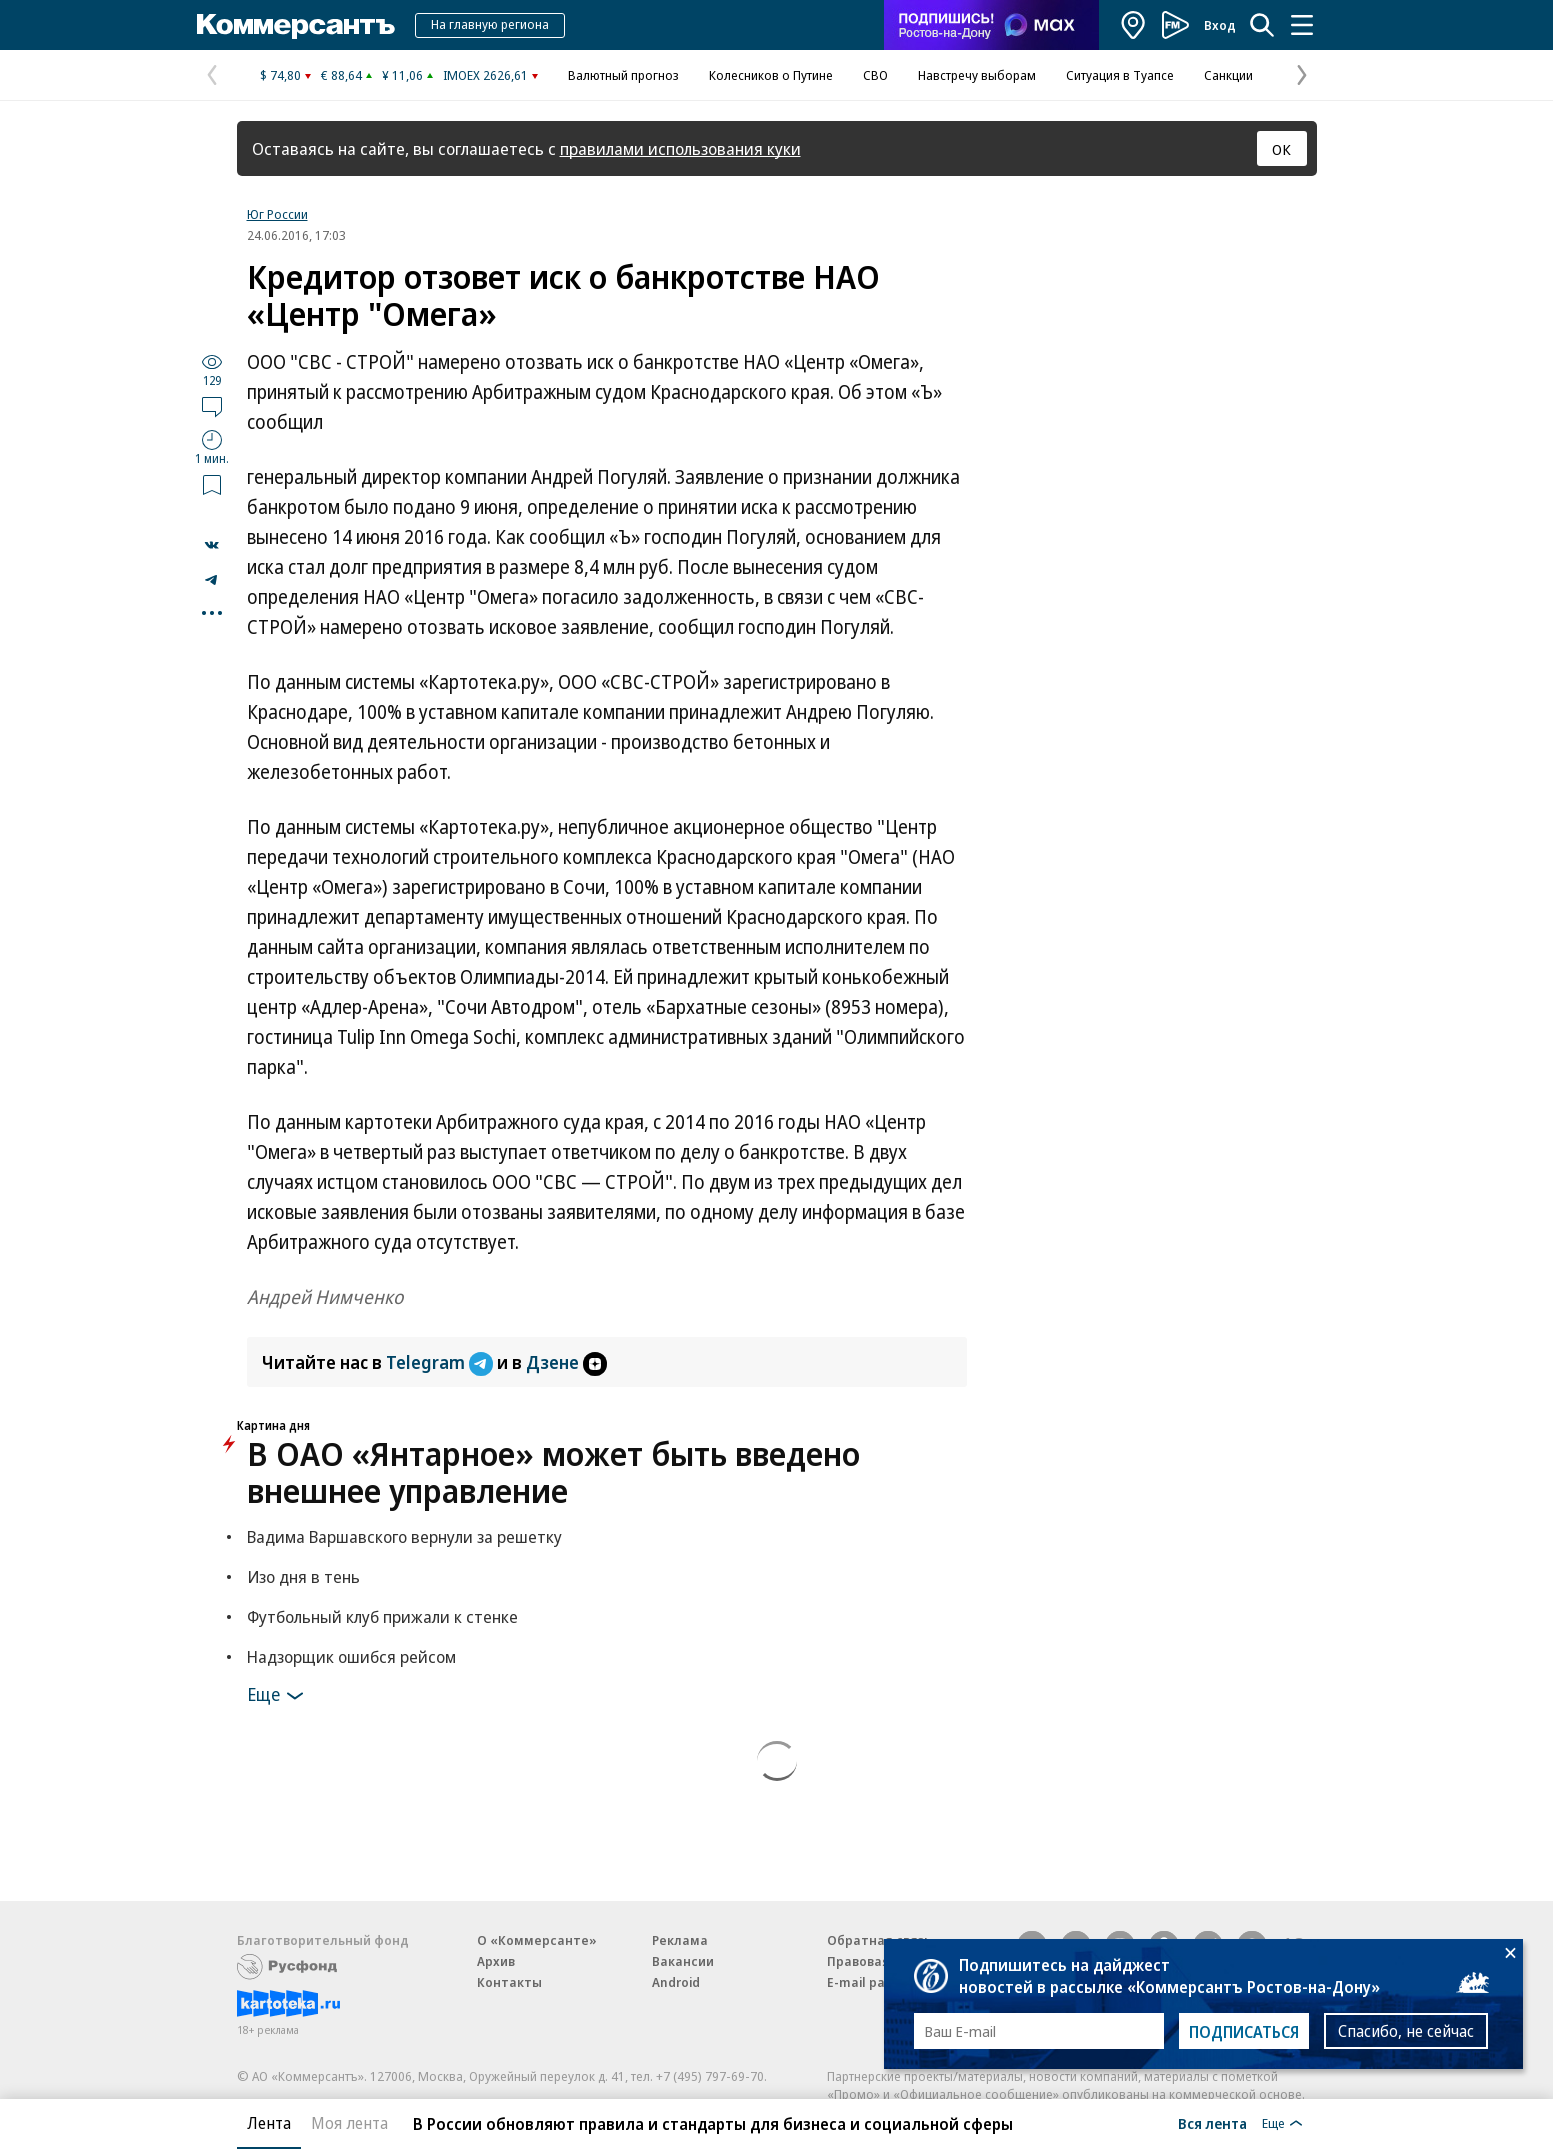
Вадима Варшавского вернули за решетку (404, 1536)
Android (676, 1982)
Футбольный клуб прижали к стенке (382, 1616)
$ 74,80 (280, 75)
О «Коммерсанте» (537, 1940)
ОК (1281, 149)
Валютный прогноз (623, 75)
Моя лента (349, 2123)
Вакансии (683, 1961)
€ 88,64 (341, 75)
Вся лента (1212, 2123)
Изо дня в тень (303, 1576)
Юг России (277, 214)
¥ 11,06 (402, 75)
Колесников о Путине (771, 75)
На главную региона (490, 24)
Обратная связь (879, 1940)
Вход (1220, 25)
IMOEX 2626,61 (485, 75)
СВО (875, 75)
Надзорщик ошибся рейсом (351, 1656)
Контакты (509, 1982)
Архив (496, 1961)
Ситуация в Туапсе (1120, 75)
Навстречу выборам (977, 75)
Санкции (1228, 75)
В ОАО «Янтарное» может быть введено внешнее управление (553, 1472)
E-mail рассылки (879, 1982)
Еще (278, 1696)
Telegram (441, 1362)
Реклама (680, 1940)
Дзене (566, 1362)
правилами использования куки (680, 148)
